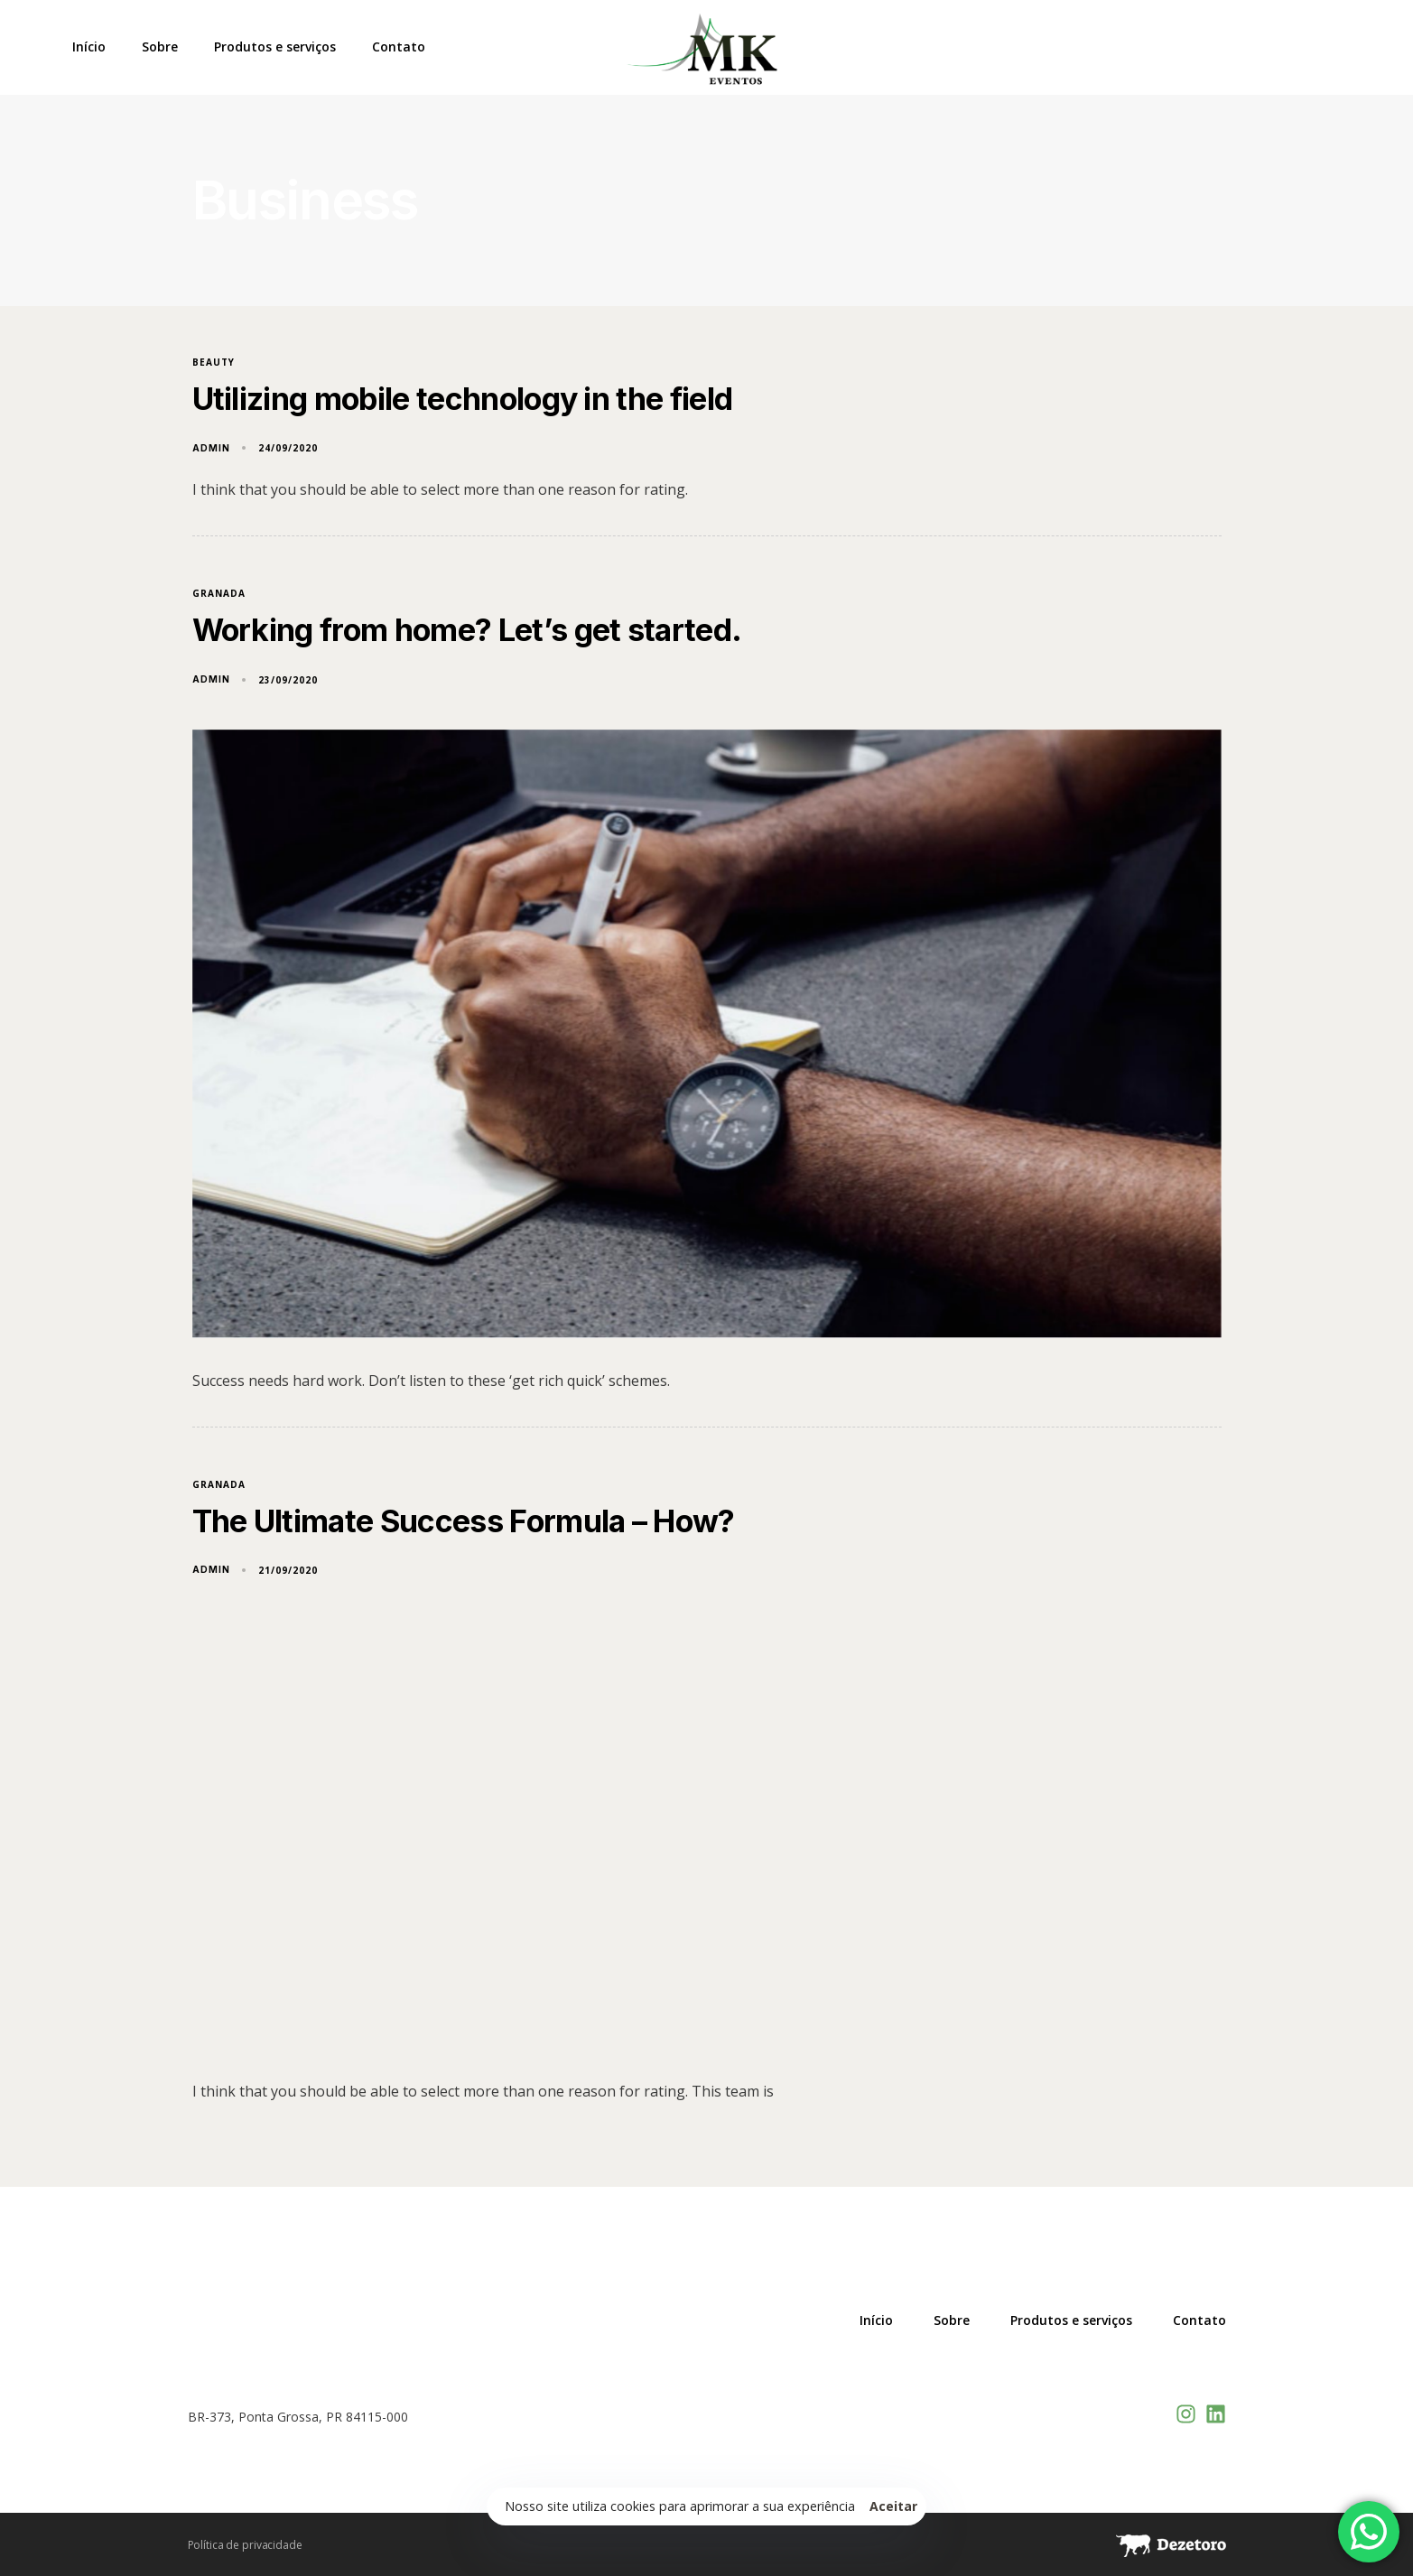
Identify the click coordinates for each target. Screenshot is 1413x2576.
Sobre (160, 47)
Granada (219, 594)
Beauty (213, 362)
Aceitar (893, 2506)
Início (89, 47)
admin (211, 447)
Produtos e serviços (275, 47)
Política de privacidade (245, 2545)
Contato (398, 47)
